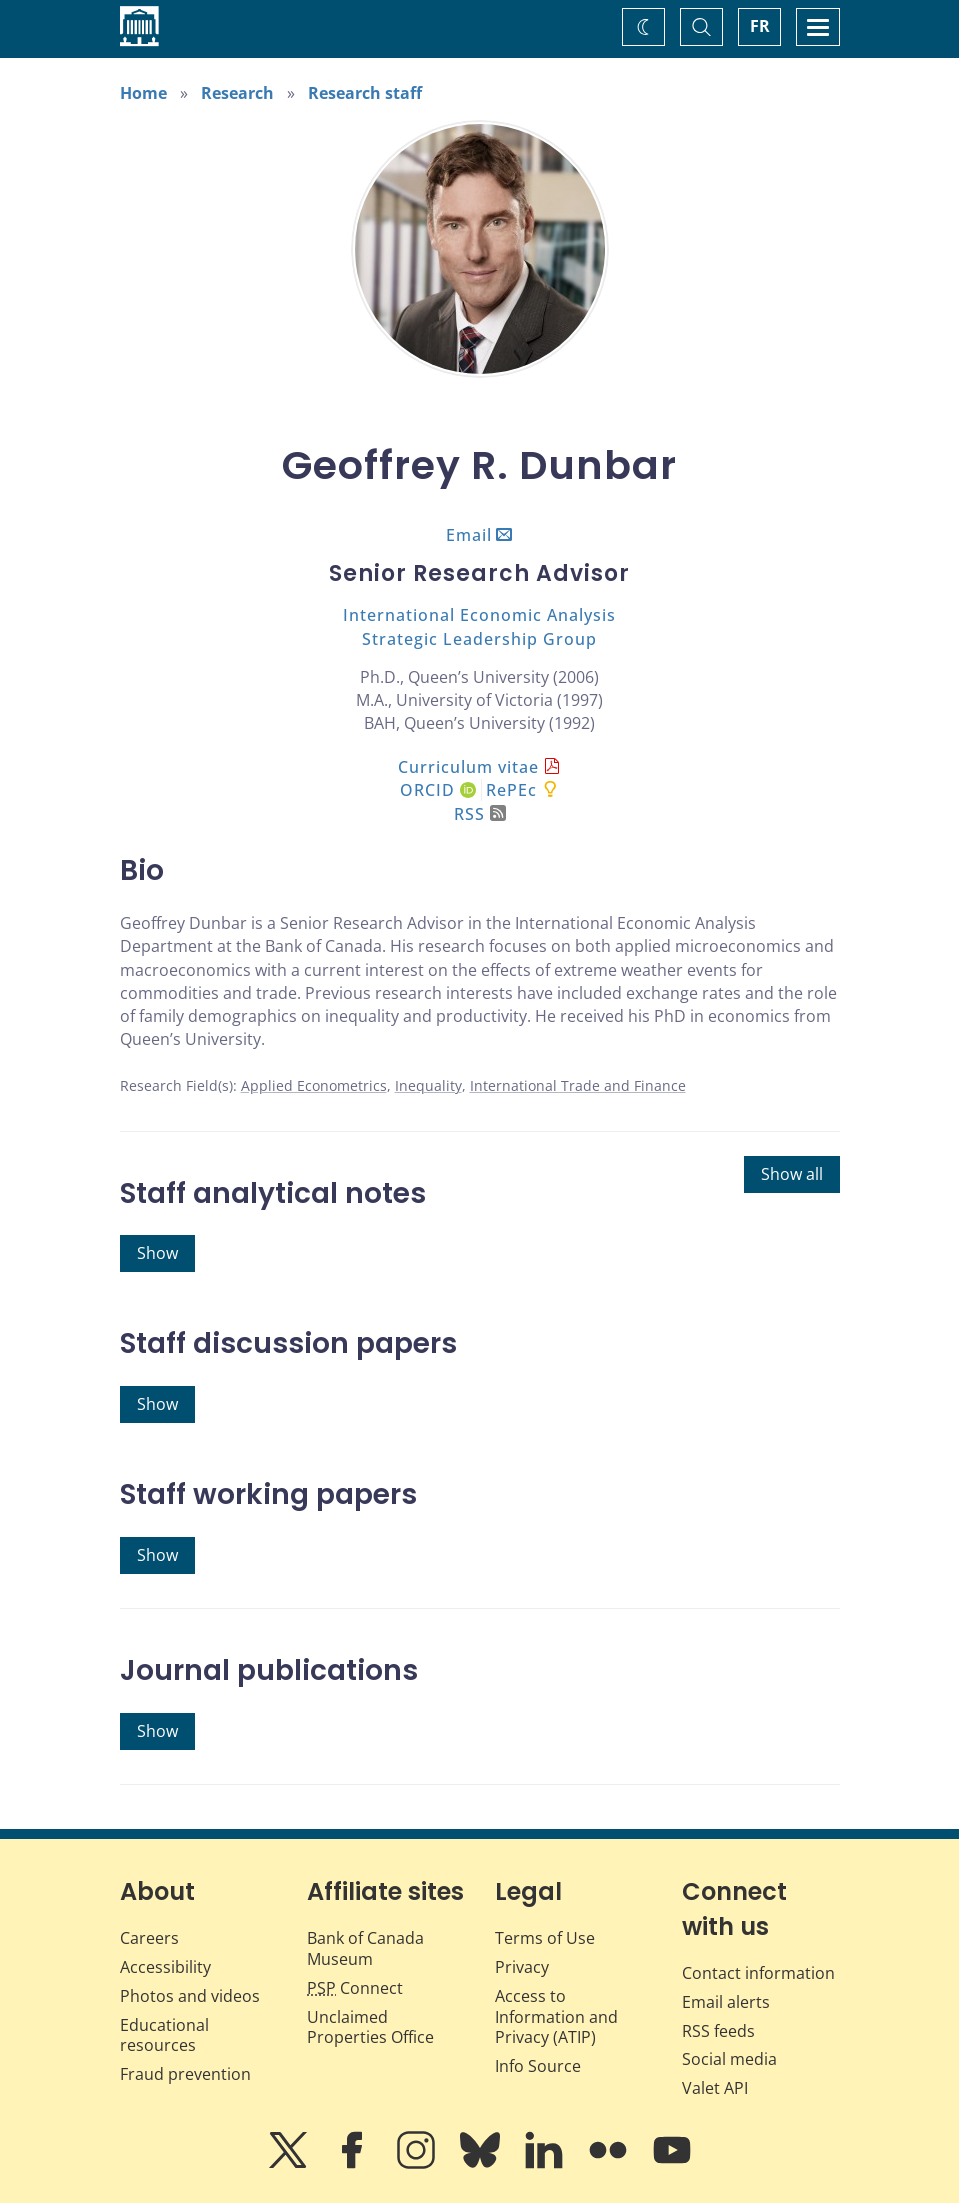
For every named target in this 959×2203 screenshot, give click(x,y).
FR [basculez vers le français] (760, 26)
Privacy (522, 1967)
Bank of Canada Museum (365, 1948)
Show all (792, 1174)
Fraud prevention (185, 2074)
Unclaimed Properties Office (370, 2027)
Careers (149, 1938)
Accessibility (165, 1967)
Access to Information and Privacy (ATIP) (556, 2017)
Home (143, 93)
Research (237, 93)
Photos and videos (190, 1996)
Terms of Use (545, 1938)
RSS (480, 814)
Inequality (428, 1085)
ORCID (438, 790)
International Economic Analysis (479, 615)
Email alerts (726, 2002)
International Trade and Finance (578, 1085)
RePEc (511, 790)
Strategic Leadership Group (479, 639)
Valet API (715, 2088)
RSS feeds (718, 2031)
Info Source (538, 2066)
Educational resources (164, 2035)
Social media (729, 2059)
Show (157, 1253)
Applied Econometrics (314, 1085)
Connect (355, 1988)
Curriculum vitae (468, 767)
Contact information (758, 1973)
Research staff (365, 93)
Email (469, 535)
